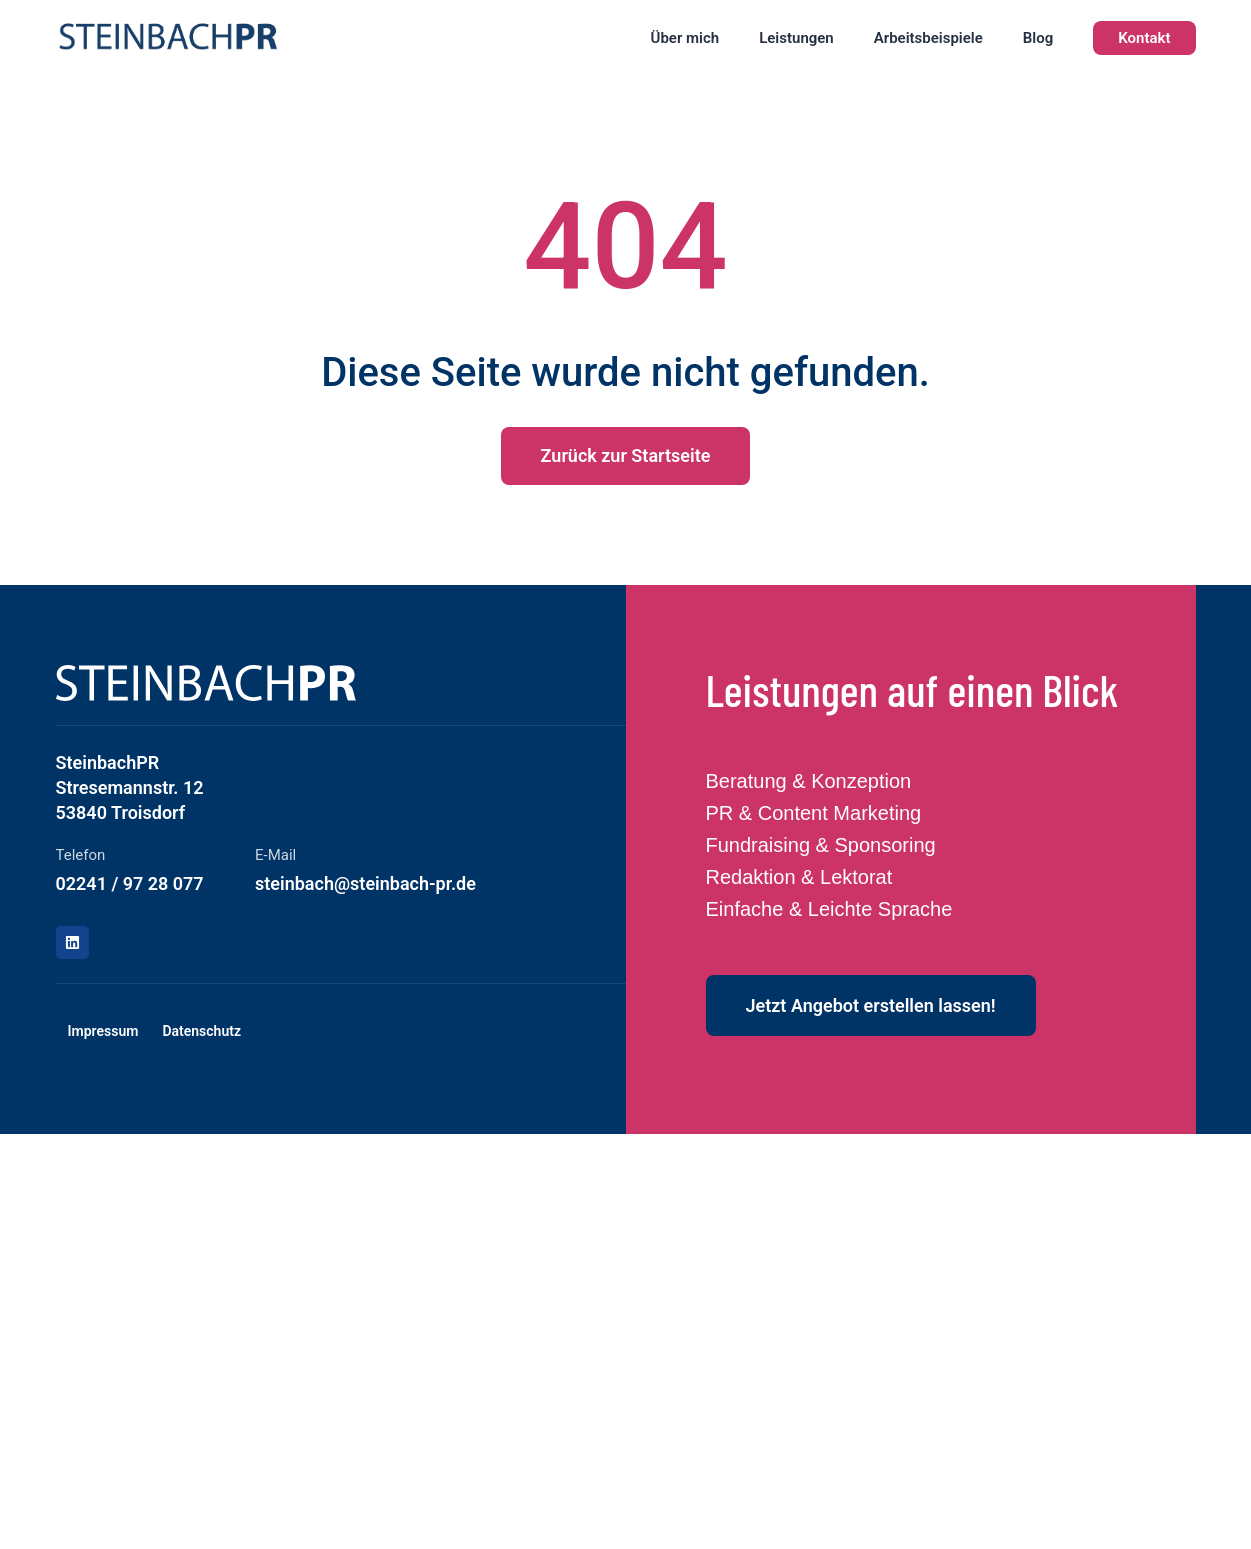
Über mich (685, 38)
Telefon (81, 855)
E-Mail (275, 855)
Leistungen (796, 38)
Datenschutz (201, 1031)
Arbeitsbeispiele (928, 38)
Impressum (103, 1031)
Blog (1038, 38)
